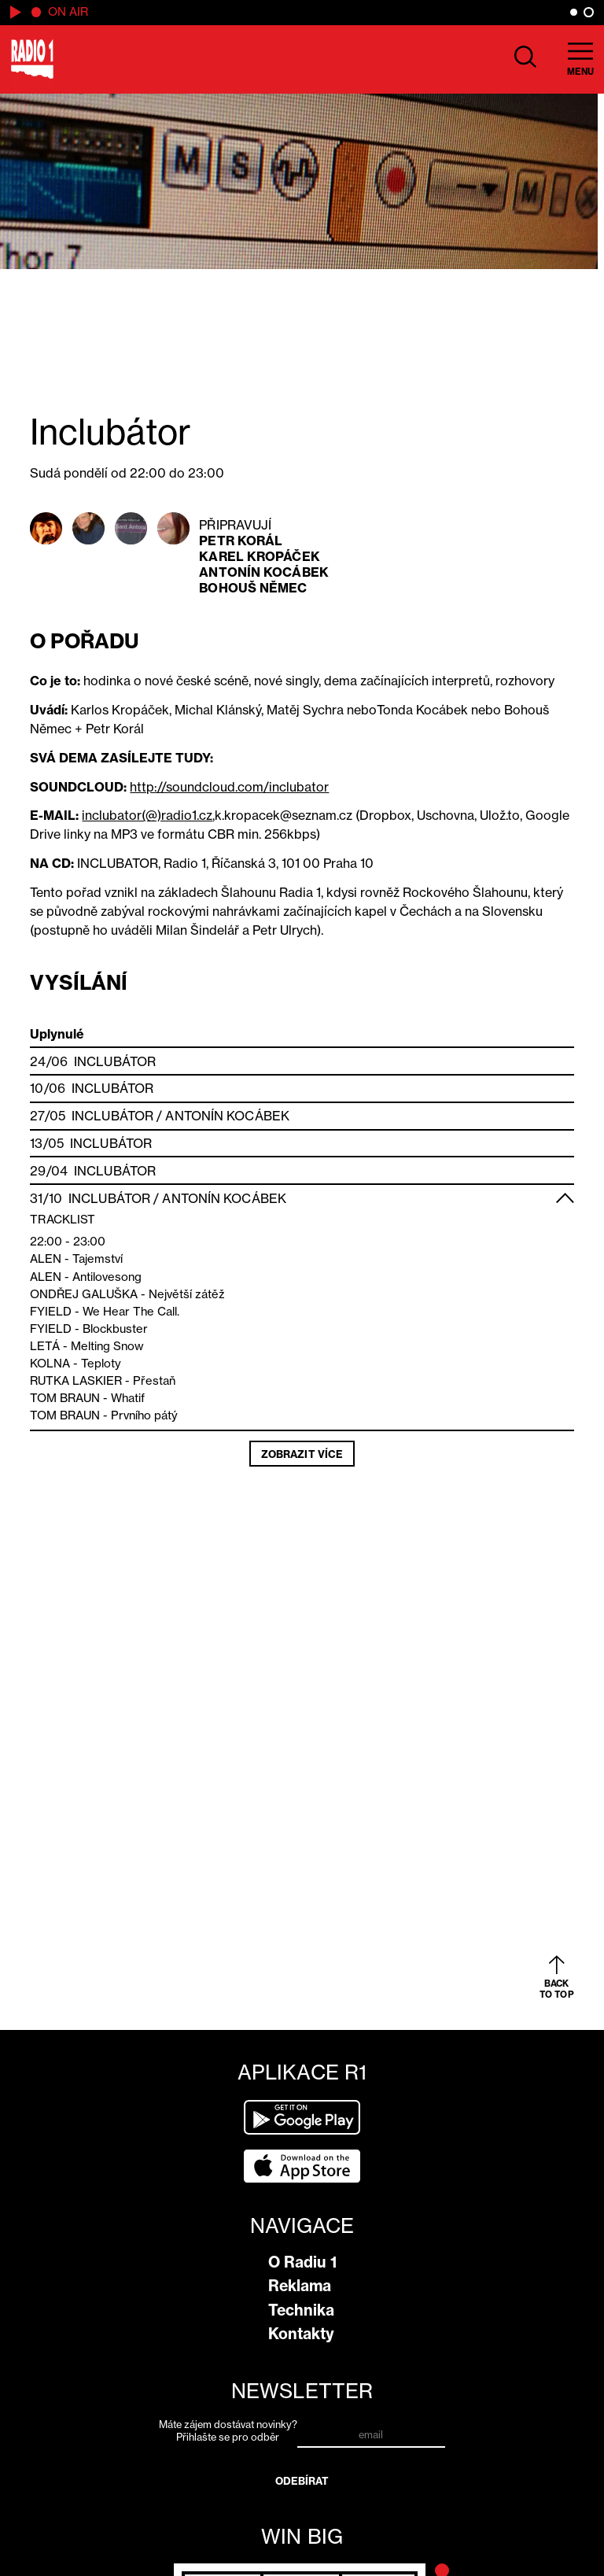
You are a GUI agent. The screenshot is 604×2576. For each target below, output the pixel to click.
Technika (301, 2310)
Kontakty (301, 2333)
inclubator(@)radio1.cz (147, 815)
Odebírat (302, 2481)
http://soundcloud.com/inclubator (229, 787)
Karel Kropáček (259, 556)
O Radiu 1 (302, 2262)
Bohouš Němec (253, 588)
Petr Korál (240, 540)
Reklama (299, 2285)
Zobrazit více (302, 1454)
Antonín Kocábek (264, 572)
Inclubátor (115, 1061)
